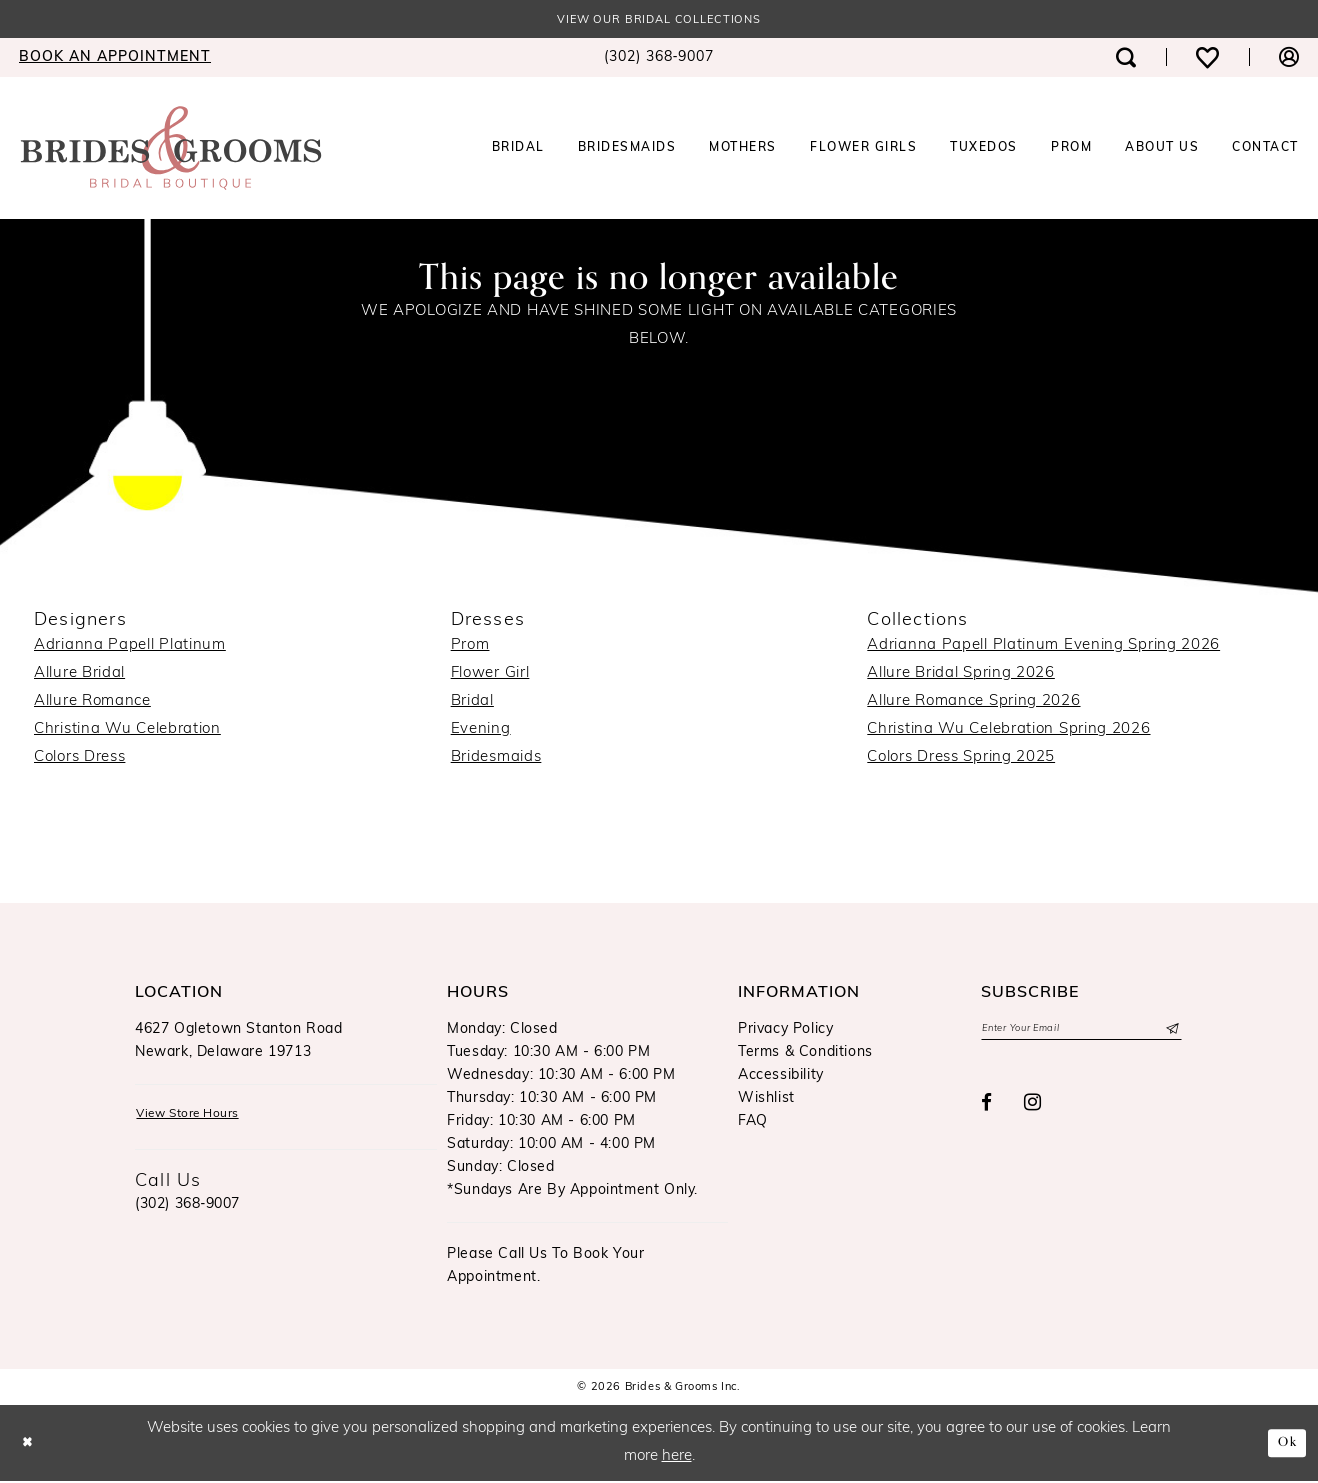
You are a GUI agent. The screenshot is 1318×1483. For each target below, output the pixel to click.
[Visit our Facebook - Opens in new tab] (987, 1108)
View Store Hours (199, 1118)
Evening (481, 731)
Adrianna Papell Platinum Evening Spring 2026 (1043, 647)
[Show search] (1126, 59)
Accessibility (781, 1077)
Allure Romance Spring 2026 (973, 703)
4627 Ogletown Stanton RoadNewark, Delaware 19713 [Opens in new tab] (239, 1043)
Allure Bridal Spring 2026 (961, 675)
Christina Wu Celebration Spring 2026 (1008, 731)
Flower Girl (490, 675)
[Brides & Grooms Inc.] (171, 150)
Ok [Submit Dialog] (1284, 1444)
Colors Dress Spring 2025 (961, 759)
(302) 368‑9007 (187, 1210)
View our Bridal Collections (659, 21)
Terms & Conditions (805, 1054)
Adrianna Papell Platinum (130, 647)
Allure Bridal (79, 675)
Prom (470, 647)
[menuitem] (659, 60)
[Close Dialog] (30, 1444)
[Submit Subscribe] (1171, 1033)
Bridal (472, 703)
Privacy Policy (785, 1031)
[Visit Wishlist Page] (1207, 59)
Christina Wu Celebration (127, 731)
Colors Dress (79, 759)
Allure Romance (92, 703)
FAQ (753, 1123)
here (677, 1458)
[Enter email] (1081, 1033)
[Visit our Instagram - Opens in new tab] (1033, 1109)
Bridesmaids (496, 759)
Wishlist (766, 1100)
